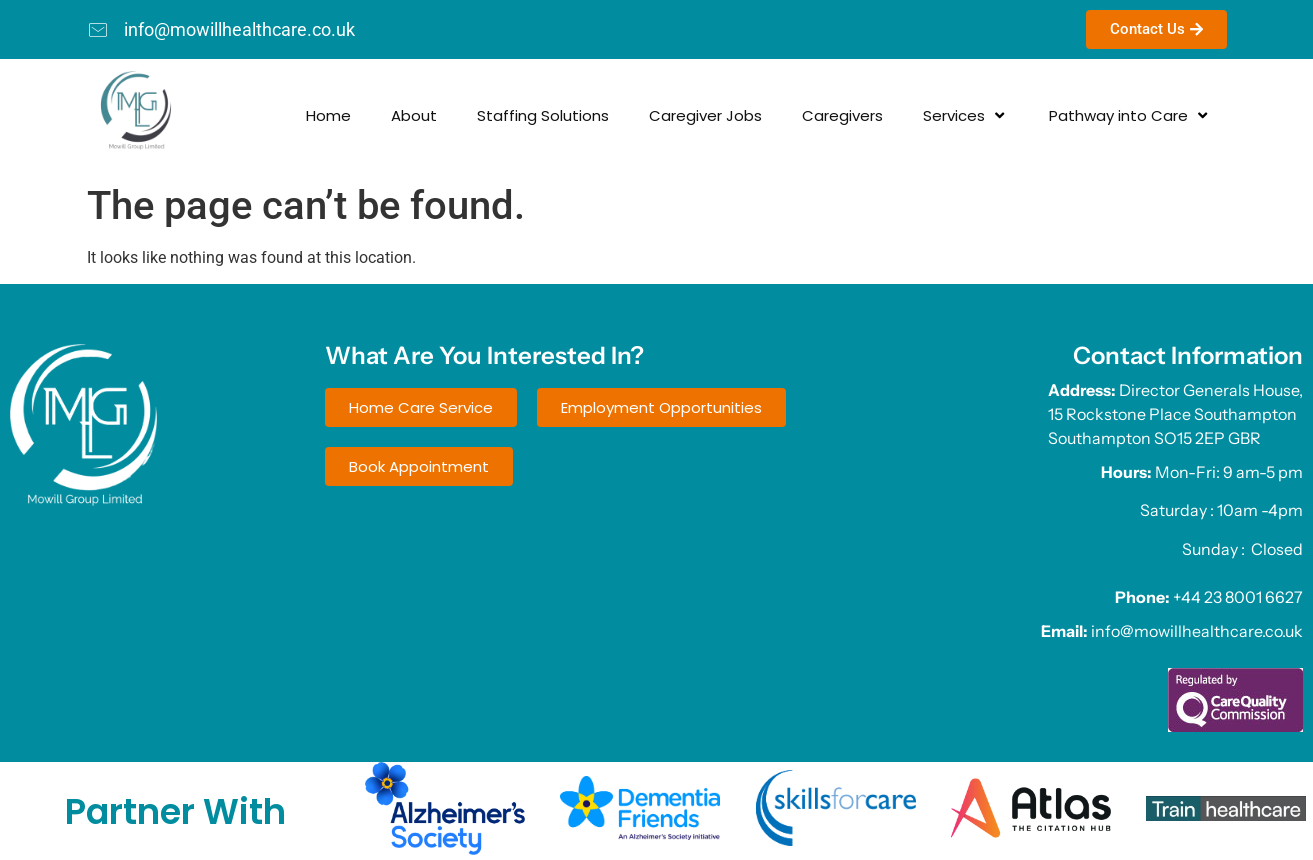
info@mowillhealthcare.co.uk (1197, 631)
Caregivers (745, 115)
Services (869, 115)
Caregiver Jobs (608, 115)
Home (231, 115)
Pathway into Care (1033, 115)
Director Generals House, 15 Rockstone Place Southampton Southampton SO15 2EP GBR (1175, 414)
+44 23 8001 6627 (1238, 597)
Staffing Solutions (446, 115)
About (317, 115)
